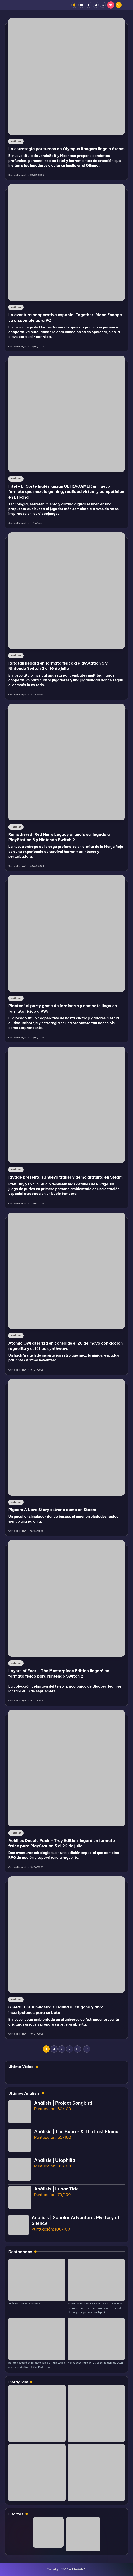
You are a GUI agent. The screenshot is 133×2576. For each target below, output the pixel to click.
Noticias (16, 141)
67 (77, 2048)
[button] (86, 2049)
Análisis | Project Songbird (24, 2303)
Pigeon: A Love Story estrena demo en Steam (52, 1509)
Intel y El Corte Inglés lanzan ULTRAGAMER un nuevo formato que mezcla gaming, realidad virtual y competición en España (66, 492)
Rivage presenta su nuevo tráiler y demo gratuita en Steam (65, 1177)
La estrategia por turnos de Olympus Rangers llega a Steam (66, 148)
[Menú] (126, 5)
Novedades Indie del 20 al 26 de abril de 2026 (95, 2362)
